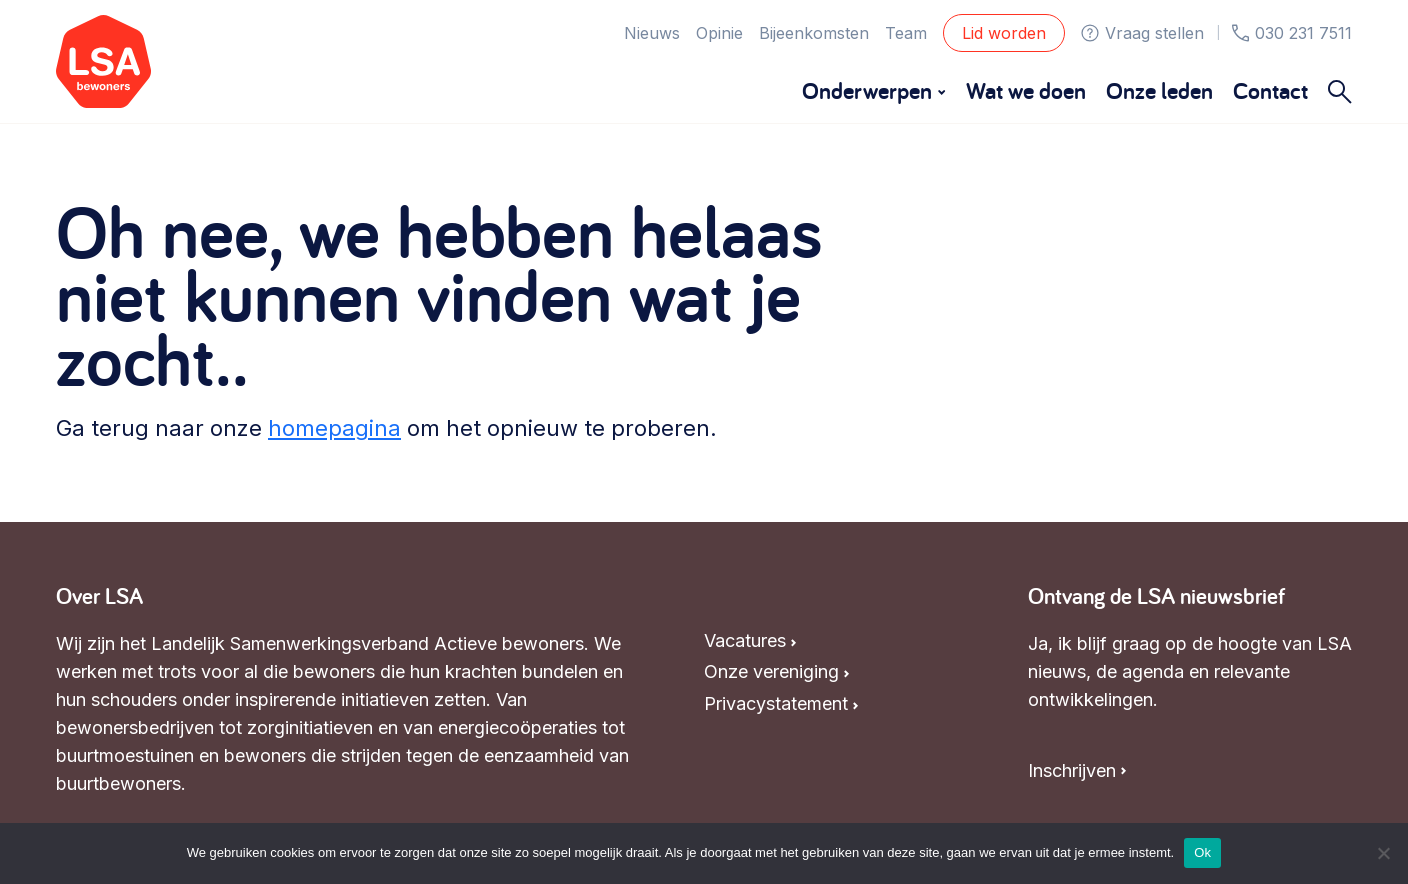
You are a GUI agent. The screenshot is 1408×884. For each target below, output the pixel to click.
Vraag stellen (1142, 33)
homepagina (334, 428)
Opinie (719, 33)
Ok (1202, 852)
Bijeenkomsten (814, 33)
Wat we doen (1026, 90)
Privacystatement (776, 703)
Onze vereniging (771, 671)
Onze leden (1159, 90)
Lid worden (1004, 33)
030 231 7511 (1292, 33)
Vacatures (745, 640)
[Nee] (1383, 853)
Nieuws (652, 33)
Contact (1270, 90)
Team (906, 33)
